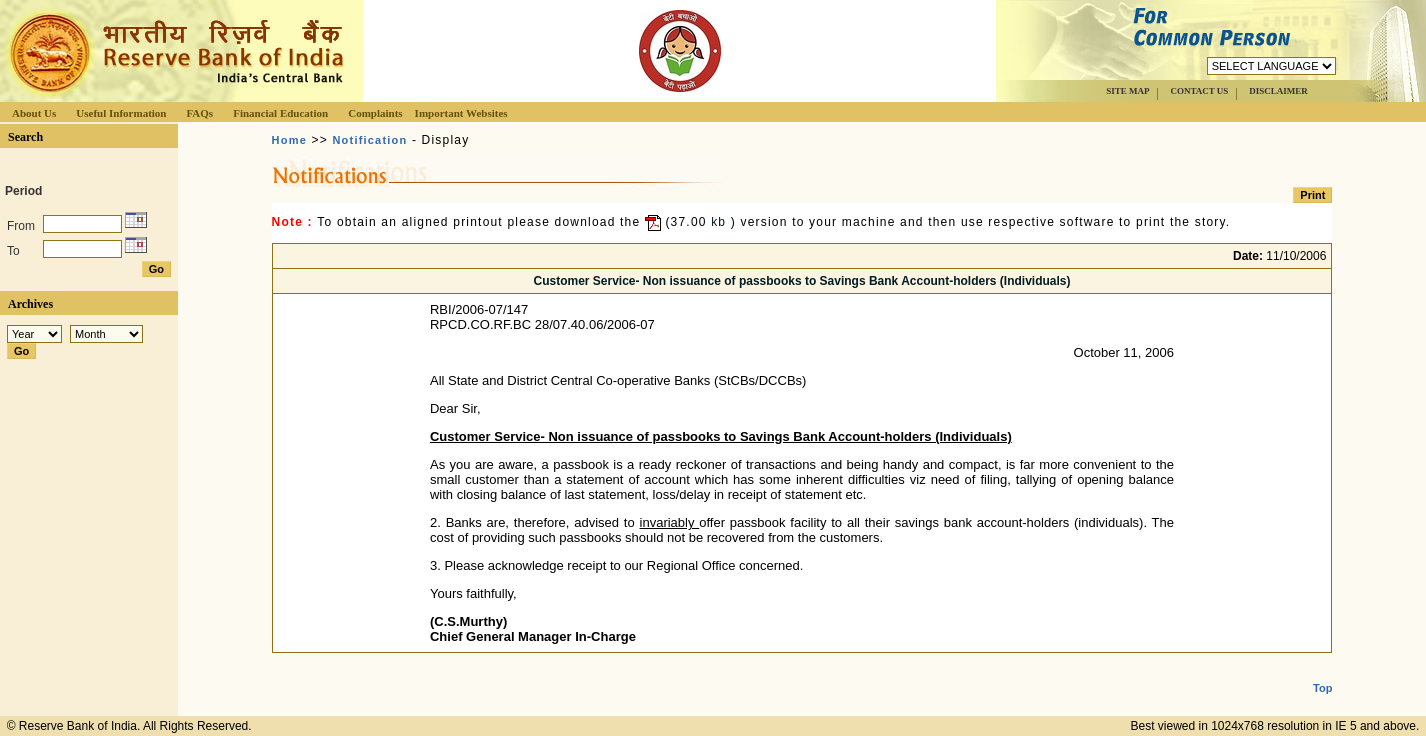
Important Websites (461, 113)
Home (289, 140)
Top (1322, 672)
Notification (369, 140)
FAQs (199, 113)
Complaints (375, 113)
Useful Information (121, 113)
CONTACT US (1199, 91)
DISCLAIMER (1278, 91)
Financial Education (280, 113)
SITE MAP (1127, 91)
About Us (34, 113)
